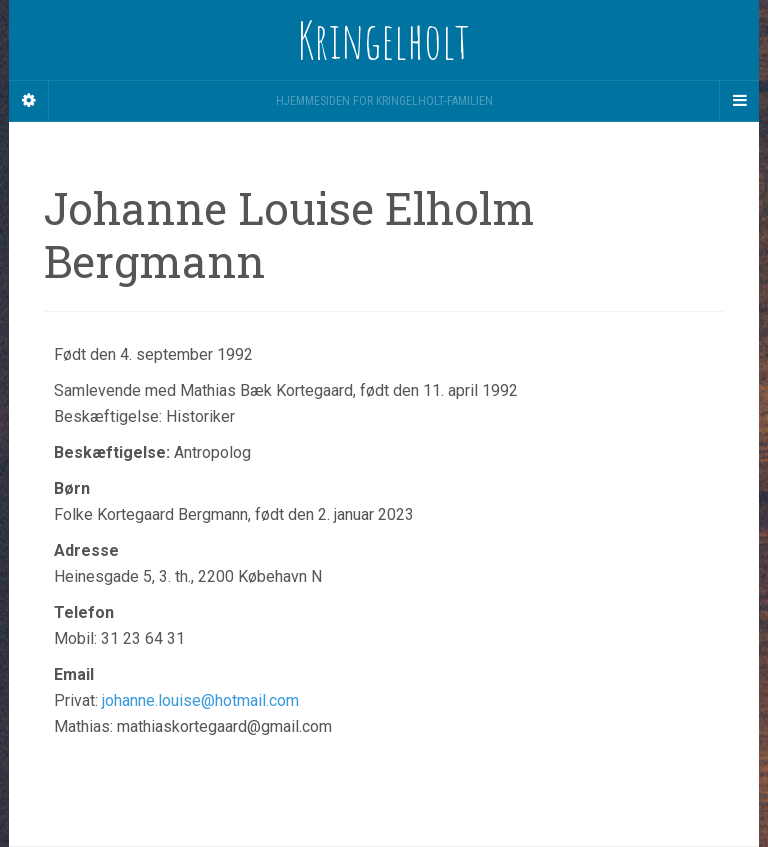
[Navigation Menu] (739, 101)
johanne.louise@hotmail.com (200, 700)
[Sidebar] (29, 101)
